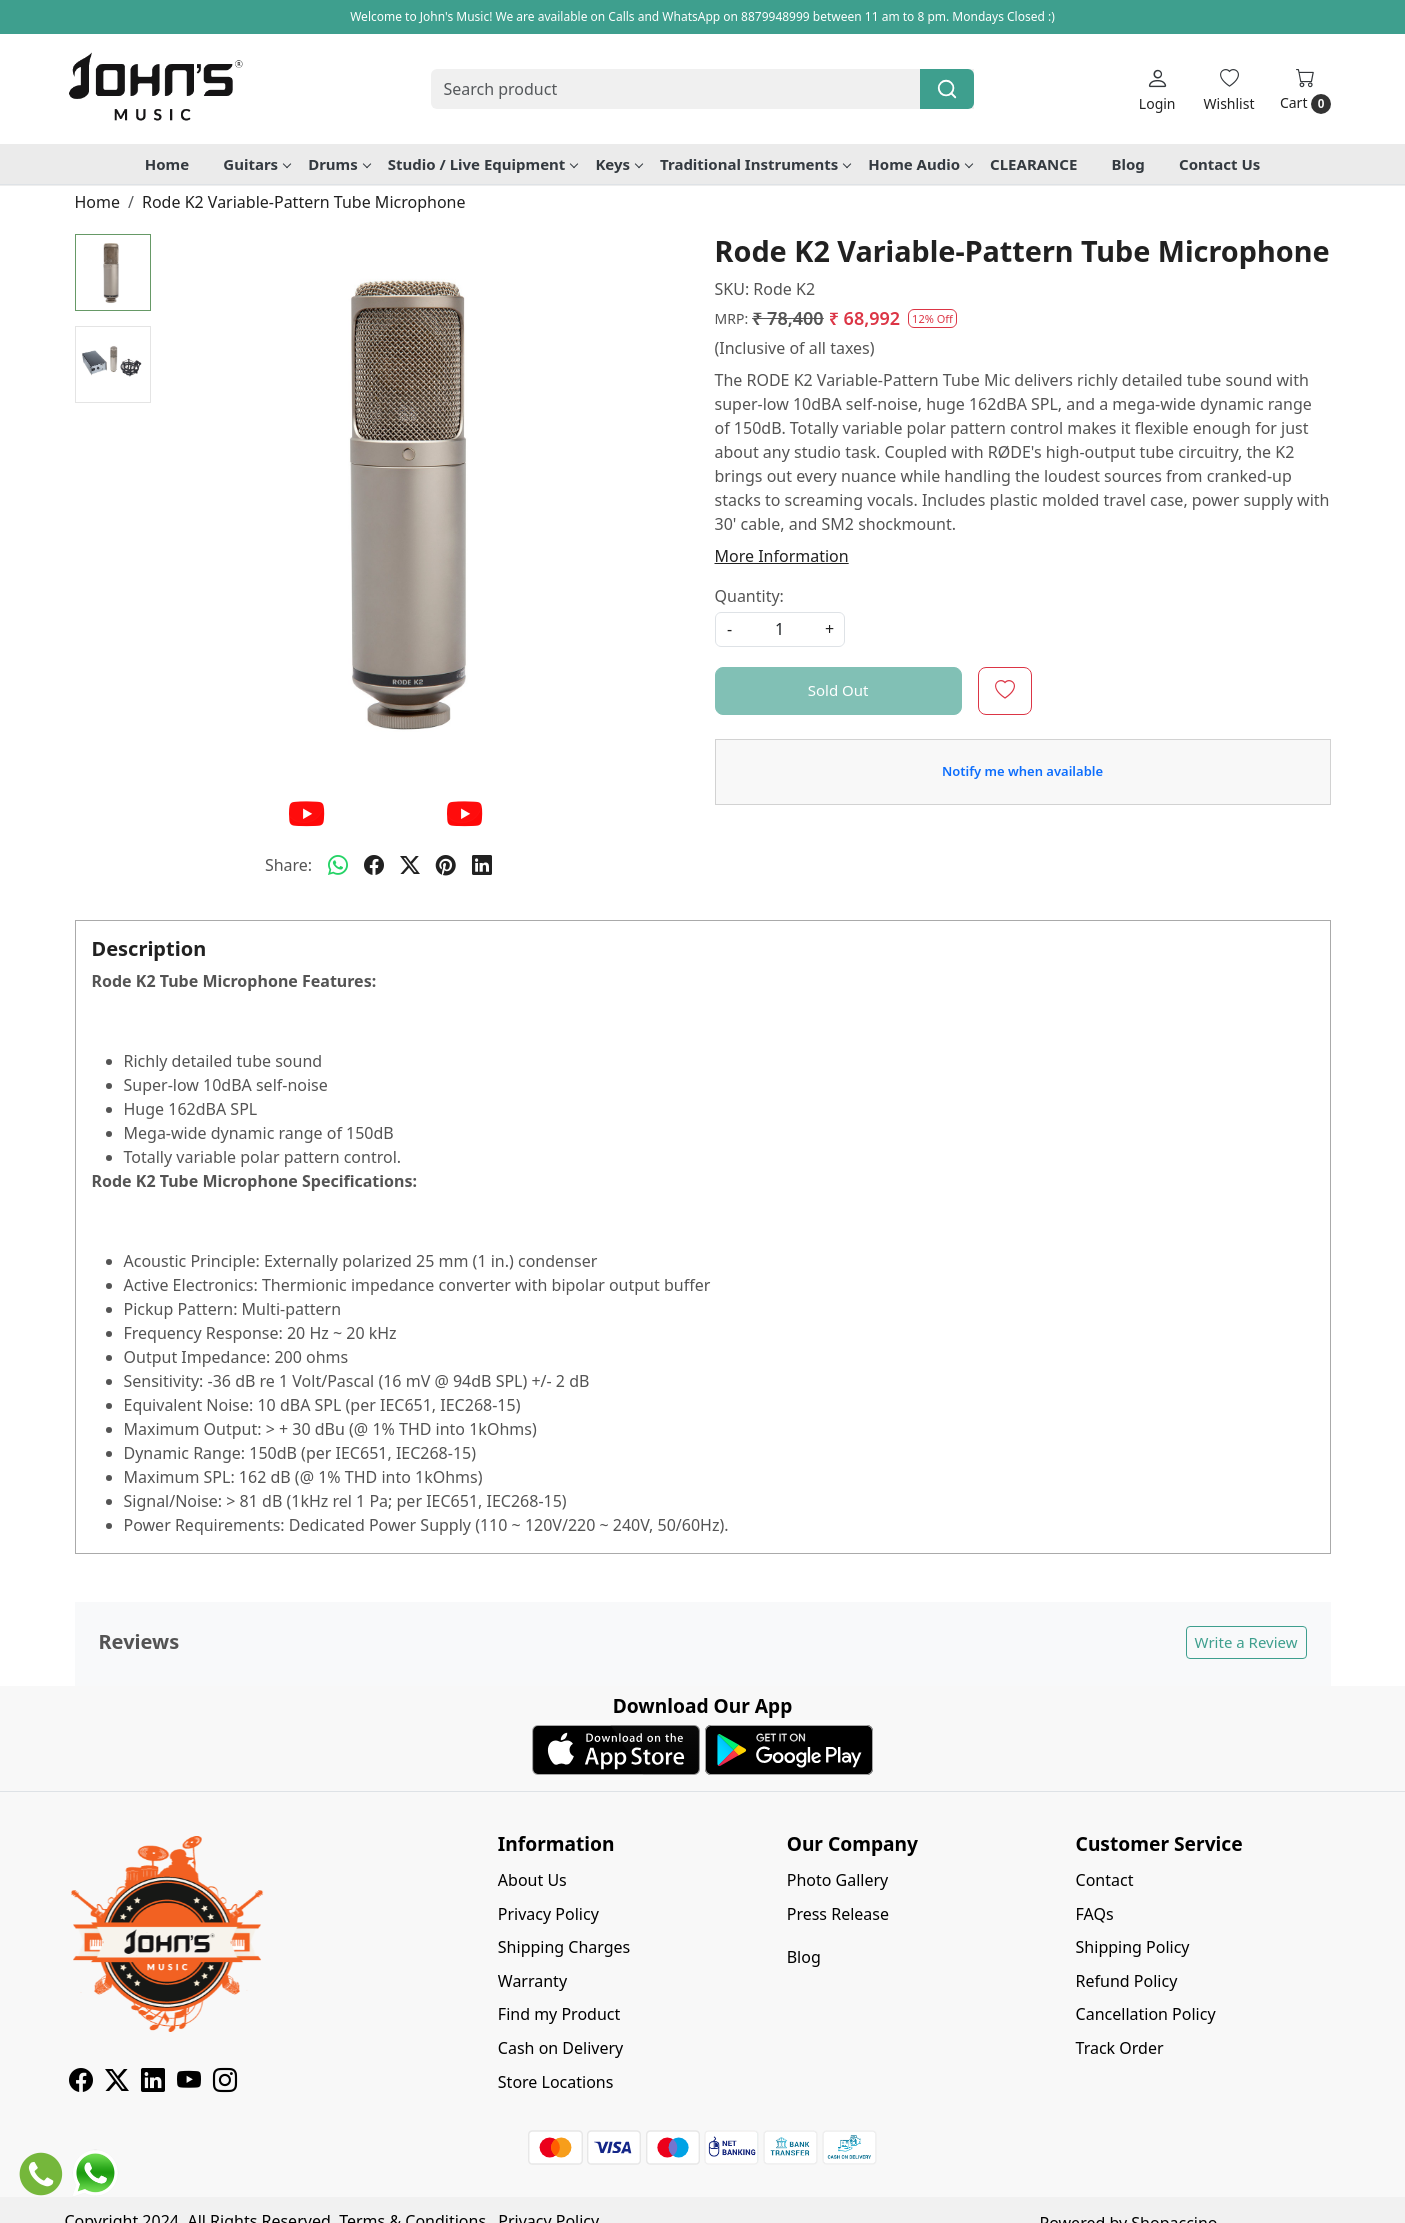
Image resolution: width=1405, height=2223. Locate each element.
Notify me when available (1022, 771)
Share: (288, 865)
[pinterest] (446, 865)
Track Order (1120, 2048)
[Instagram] (225, 2083)
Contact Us (1219, 164)
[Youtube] (189, 2083)
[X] (117, 2083)
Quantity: (749, 596)
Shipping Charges (564, 1947)
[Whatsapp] (338, 865)
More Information (782, 556)
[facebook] (374, 865)
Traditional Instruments (755, 164)
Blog (1128, 164)
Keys (618, 164)
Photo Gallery (838, 1880)
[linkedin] (482, 865)
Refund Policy (1127, 1981)
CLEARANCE (1033, 164)
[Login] (1157, 89)
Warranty (532, 1981)
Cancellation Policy (1146, 2014)
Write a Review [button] (1246, 1642)
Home (167, 164)
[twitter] (410, 865)
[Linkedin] (153, 2083)
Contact (1105, 1880)
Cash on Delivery (560, 2048)
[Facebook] (81, 2083)
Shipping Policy (1133, 1947)
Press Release (838, 1914)
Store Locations (556, 2082)
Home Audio (920, 164)
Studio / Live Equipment (483, 164)
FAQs (1095, 1914)
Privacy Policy (548, 1914)
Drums (339, 164)
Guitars (256, 164)
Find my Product (559, 2014)
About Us (532, 1880)
